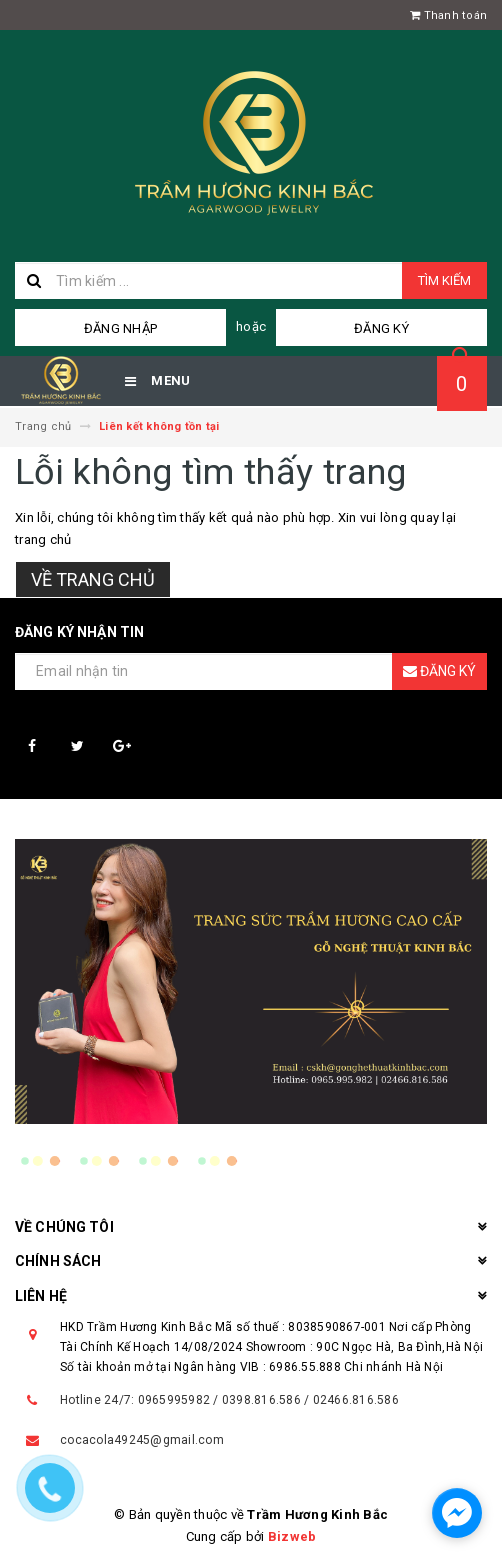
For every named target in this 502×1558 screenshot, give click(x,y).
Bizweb (292, 1536)
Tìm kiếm (444, 280)
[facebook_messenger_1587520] (457, 1513)
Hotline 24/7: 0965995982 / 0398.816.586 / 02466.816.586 (229, 1400)
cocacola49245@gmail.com (142, 1440)
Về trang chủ (93, 579)
